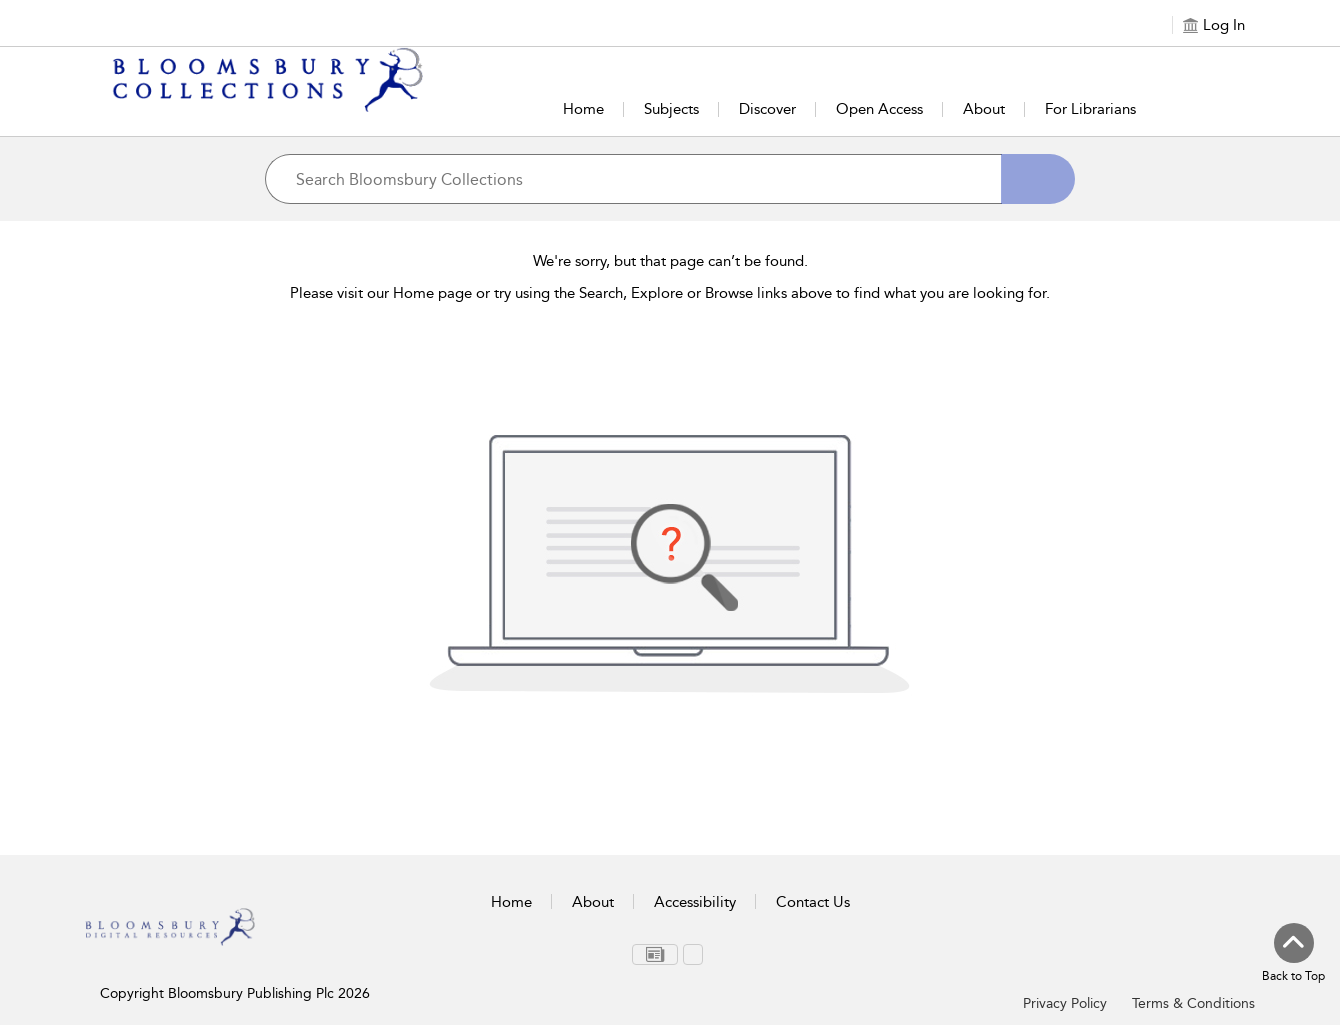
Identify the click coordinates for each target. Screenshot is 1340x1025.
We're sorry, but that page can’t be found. (670, 261)
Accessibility (695, 902)
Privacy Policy (1065, 1003)
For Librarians (1090, 109)
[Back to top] (1293, 954)
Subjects (671, 109)
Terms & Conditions (1193, 1003)
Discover (767, 109)
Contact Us (813, 902)
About (984, 109)
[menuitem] (655, 954)
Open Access (879, 109)
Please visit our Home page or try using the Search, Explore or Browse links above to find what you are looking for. (670, 293)
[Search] (1038, 179)
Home (583, 109)
